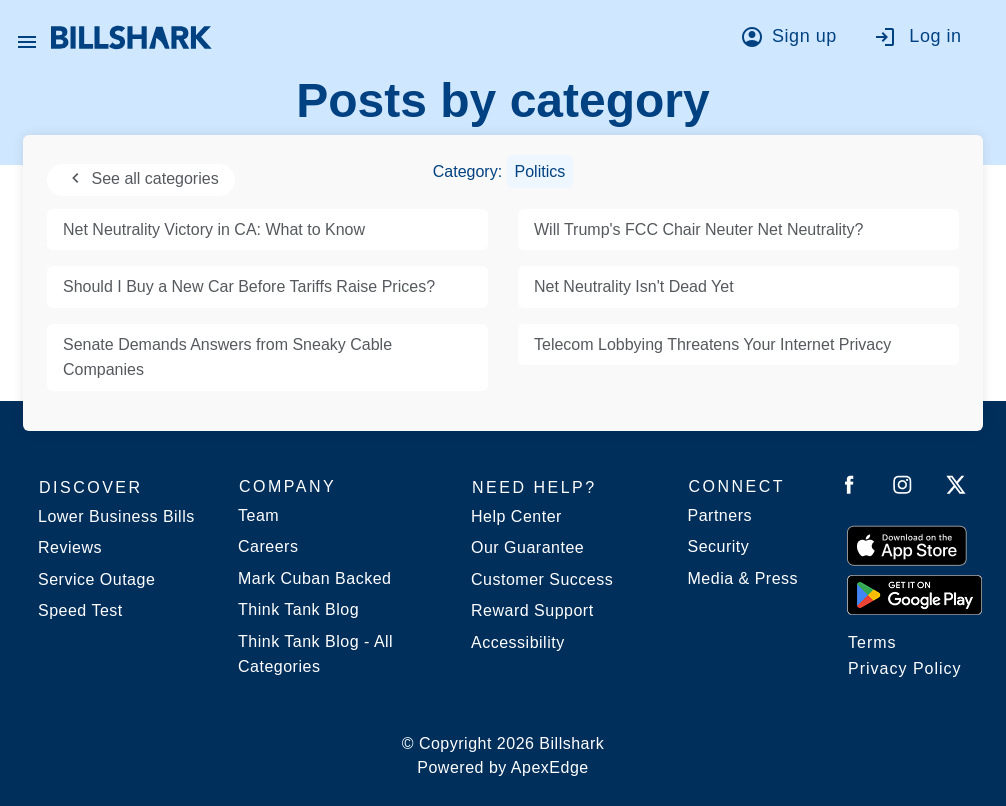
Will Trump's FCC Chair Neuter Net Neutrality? (698, 229)
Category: (503, 171)
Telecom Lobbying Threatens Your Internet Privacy (712, 344)
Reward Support (532, 610)
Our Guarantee (527, 547)
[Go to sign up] (794, 40)
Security (719, 546)
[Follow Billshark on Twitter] (956, 488)
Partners (720, 515)
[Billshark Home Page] (131, 37)
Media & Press (743, 578)
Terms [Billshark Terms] (872, 642)
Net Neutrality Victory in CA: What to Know (214, 229)
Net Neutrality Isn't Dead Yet (634, 286)
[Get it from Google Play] (914, 594)
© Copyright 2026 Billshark (503, 757)
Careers (268, 546)
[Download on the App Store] (907, 545)
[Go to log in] (927, 40)
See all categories (141, 178)
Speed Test (80, 610)
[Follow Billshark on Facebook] (849, 488)
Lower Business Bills (116, 516)
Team (258, 515)
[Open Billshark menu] (27, 37)
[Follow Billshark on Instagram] (902, 488)
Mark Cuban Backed (314, 578)
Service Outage (96, 579)
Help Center (516, 516)
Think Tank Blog (298, 609)
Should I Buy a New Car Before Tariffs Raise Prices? (249, 286)
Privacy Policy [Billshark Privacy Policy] (905, 668)
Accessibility (518, 642)
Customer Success (542, 579)
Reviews (70, 547)
